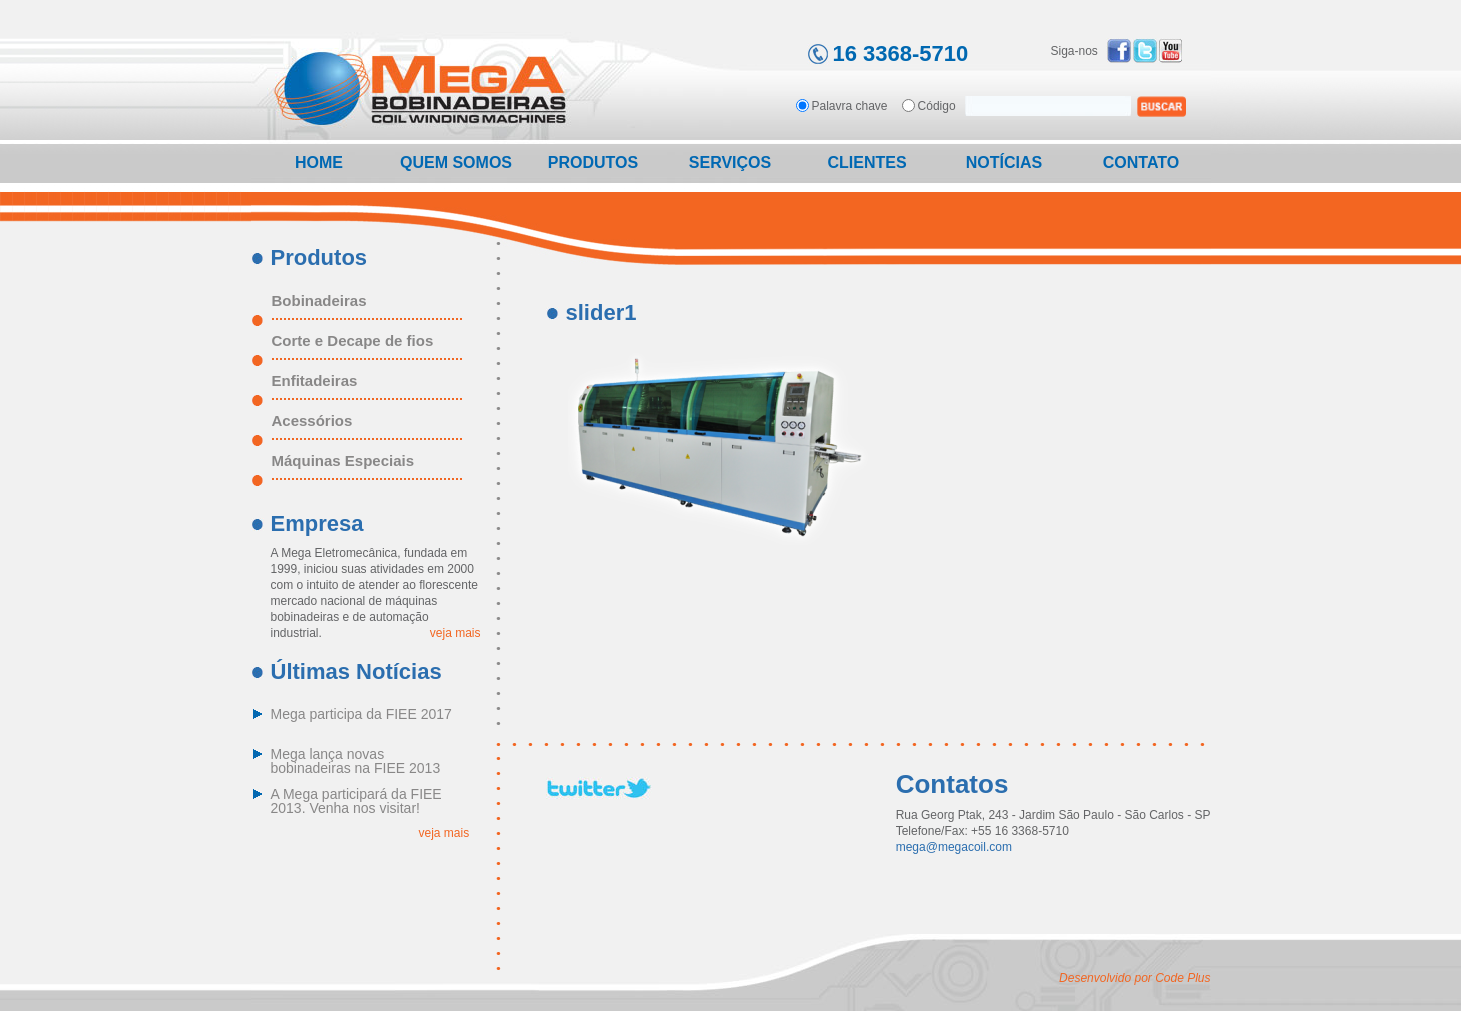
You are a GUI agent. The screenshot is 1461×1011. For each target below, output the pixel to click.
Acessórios (312, 421)
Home (319, 162)
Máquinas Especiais (343, 461)
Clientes (866, 162)
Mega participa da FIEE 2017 (361, 714)
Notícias (1004, 162)
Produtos (593, 162)
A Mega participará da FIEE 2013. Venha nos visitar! (356, 801)
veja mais (455, 633)
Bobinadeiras (319, 301)
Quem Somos (456, 162)
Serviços (730, 162)
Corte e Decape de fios (353, 341)
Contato (1141, 162)
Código (937, 105)
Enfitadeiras (315, 381)
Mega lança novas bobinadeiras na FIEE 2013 (356, 761)
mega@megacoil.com (954, 847)
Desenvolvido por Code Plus (1134, 978)
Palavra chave (850, 105)
